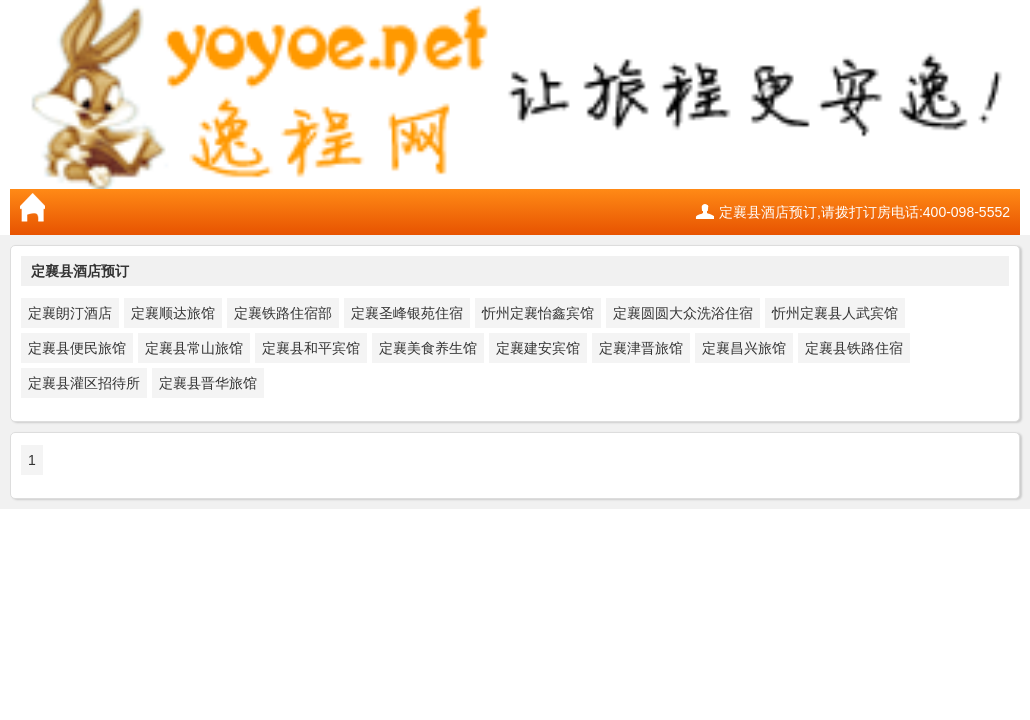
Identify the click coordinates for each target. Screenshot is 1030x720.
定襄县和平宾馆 (311, 348)
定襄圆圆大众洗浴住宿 (683, 313)
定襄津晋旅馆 (641, 348)
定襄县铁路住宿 (854, 348)
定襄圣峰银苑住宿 (407, 313)
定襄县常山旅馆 (194, 348)
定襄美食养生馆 (428, 348)
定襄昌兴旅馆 (744, 348)
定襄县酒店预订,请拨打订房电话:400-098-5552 (864, 212)
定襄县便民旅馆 (77, 348)
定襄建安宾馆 (538, 348)
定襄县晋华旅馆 (208, 383)
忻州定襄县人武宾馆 (835, 313)
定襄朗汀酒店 (70, 313)
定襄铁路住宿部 (283, 313)
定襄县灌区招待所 (84, 383)
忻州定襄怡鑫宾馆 (538, 313)
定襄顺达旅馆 (173, 313)
